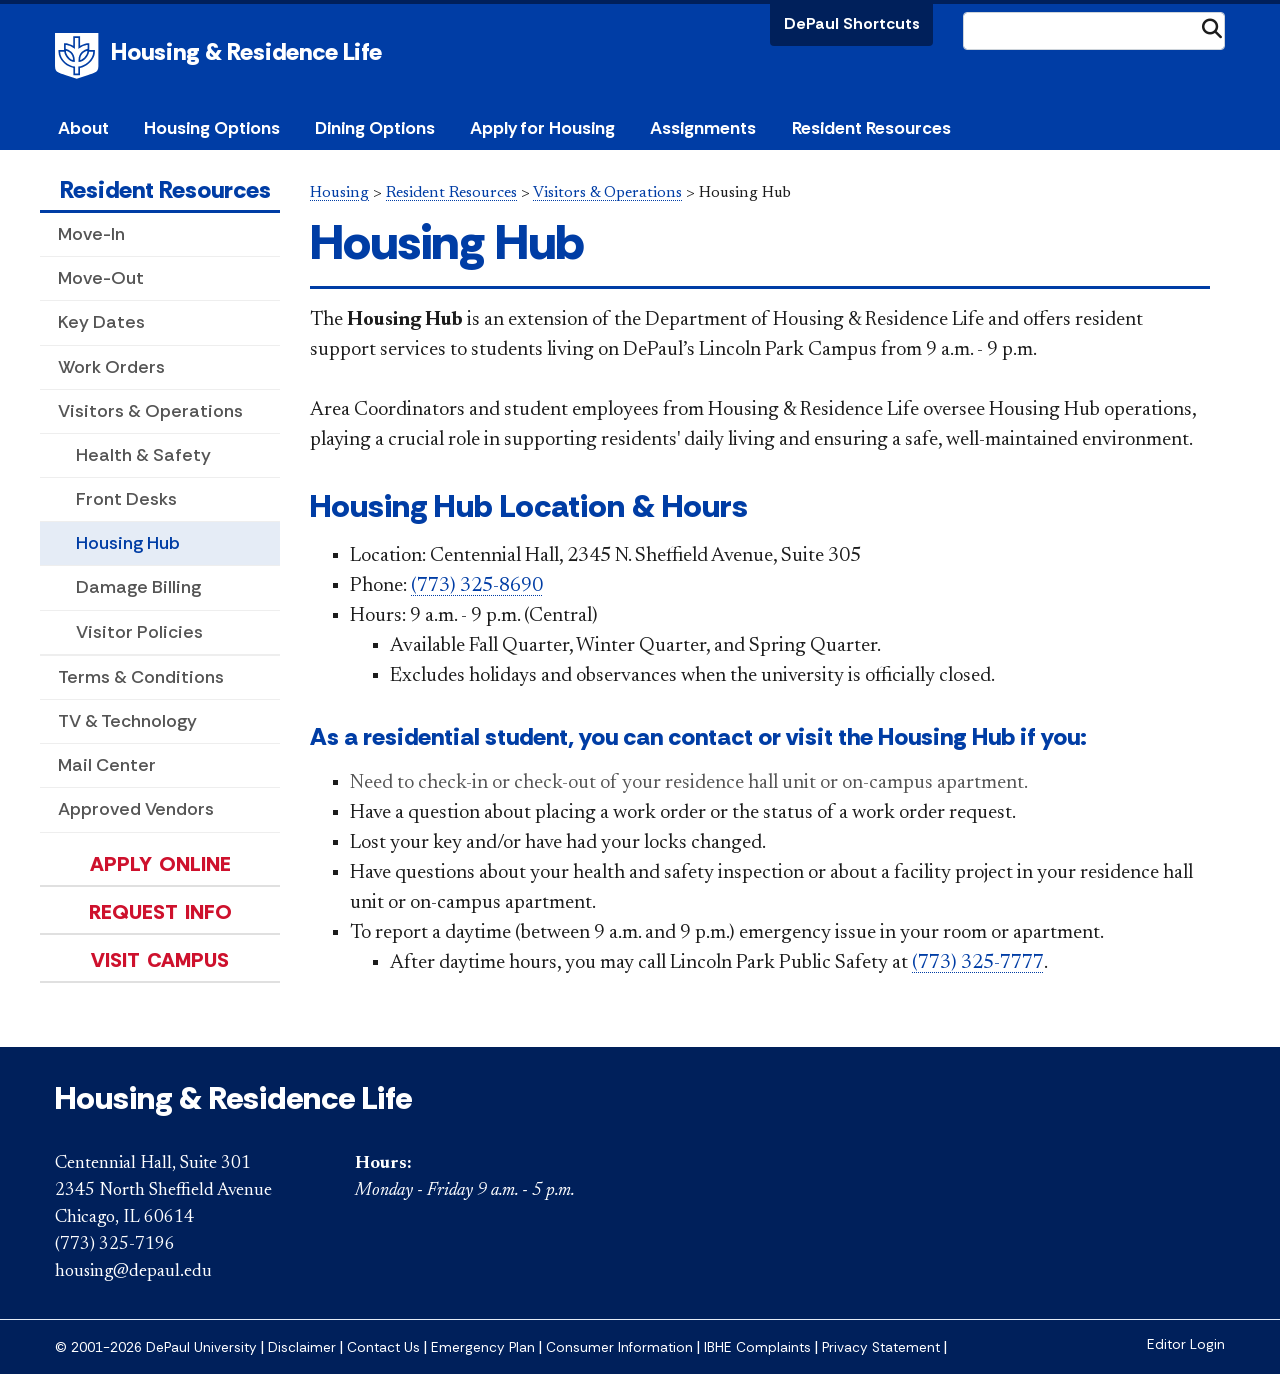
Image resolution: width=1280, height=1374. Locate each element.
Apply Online (160, 864)
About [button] (83, 128)
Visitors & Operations (150, 411)
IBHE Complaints (757, 1347)
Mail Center (107, 765)
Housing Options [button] (212, 128)
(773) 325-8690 (477, 586)
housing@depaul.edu (133, 1272)
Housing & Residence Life (246, 51)
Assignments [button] (703, 128)
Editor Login (1186, 1344)
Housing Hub (128, 543)
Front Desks (126, 499)
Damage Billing (138, 587)
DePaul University (80, 56)
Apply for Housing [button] (542, 128)
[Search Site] (1094, 31)
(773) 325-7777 (978, 963)
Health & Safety (143, 455)
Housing (339, 193)
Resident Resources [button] (871, 128)
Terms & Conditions (141, 677)
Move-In (91, 234)
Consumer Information (619, 1347)
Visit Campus (160, 960)
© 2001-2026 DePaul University (156, 1347)
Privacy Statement (881, 1347)
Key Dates (101, 322)
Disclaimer (302, 1347)
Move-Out (101, 278)
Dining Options (375, 128)
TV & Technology (127, 721)
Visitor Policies (139, 632)
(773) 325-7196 (115, 1245)
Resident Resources (165, 189)
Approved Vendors (136, 809)
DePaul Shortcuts (852, 23)
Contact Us (383, 1347)
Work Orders (111, 367)
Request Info (160, 912)
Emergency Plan (483, 1347)
